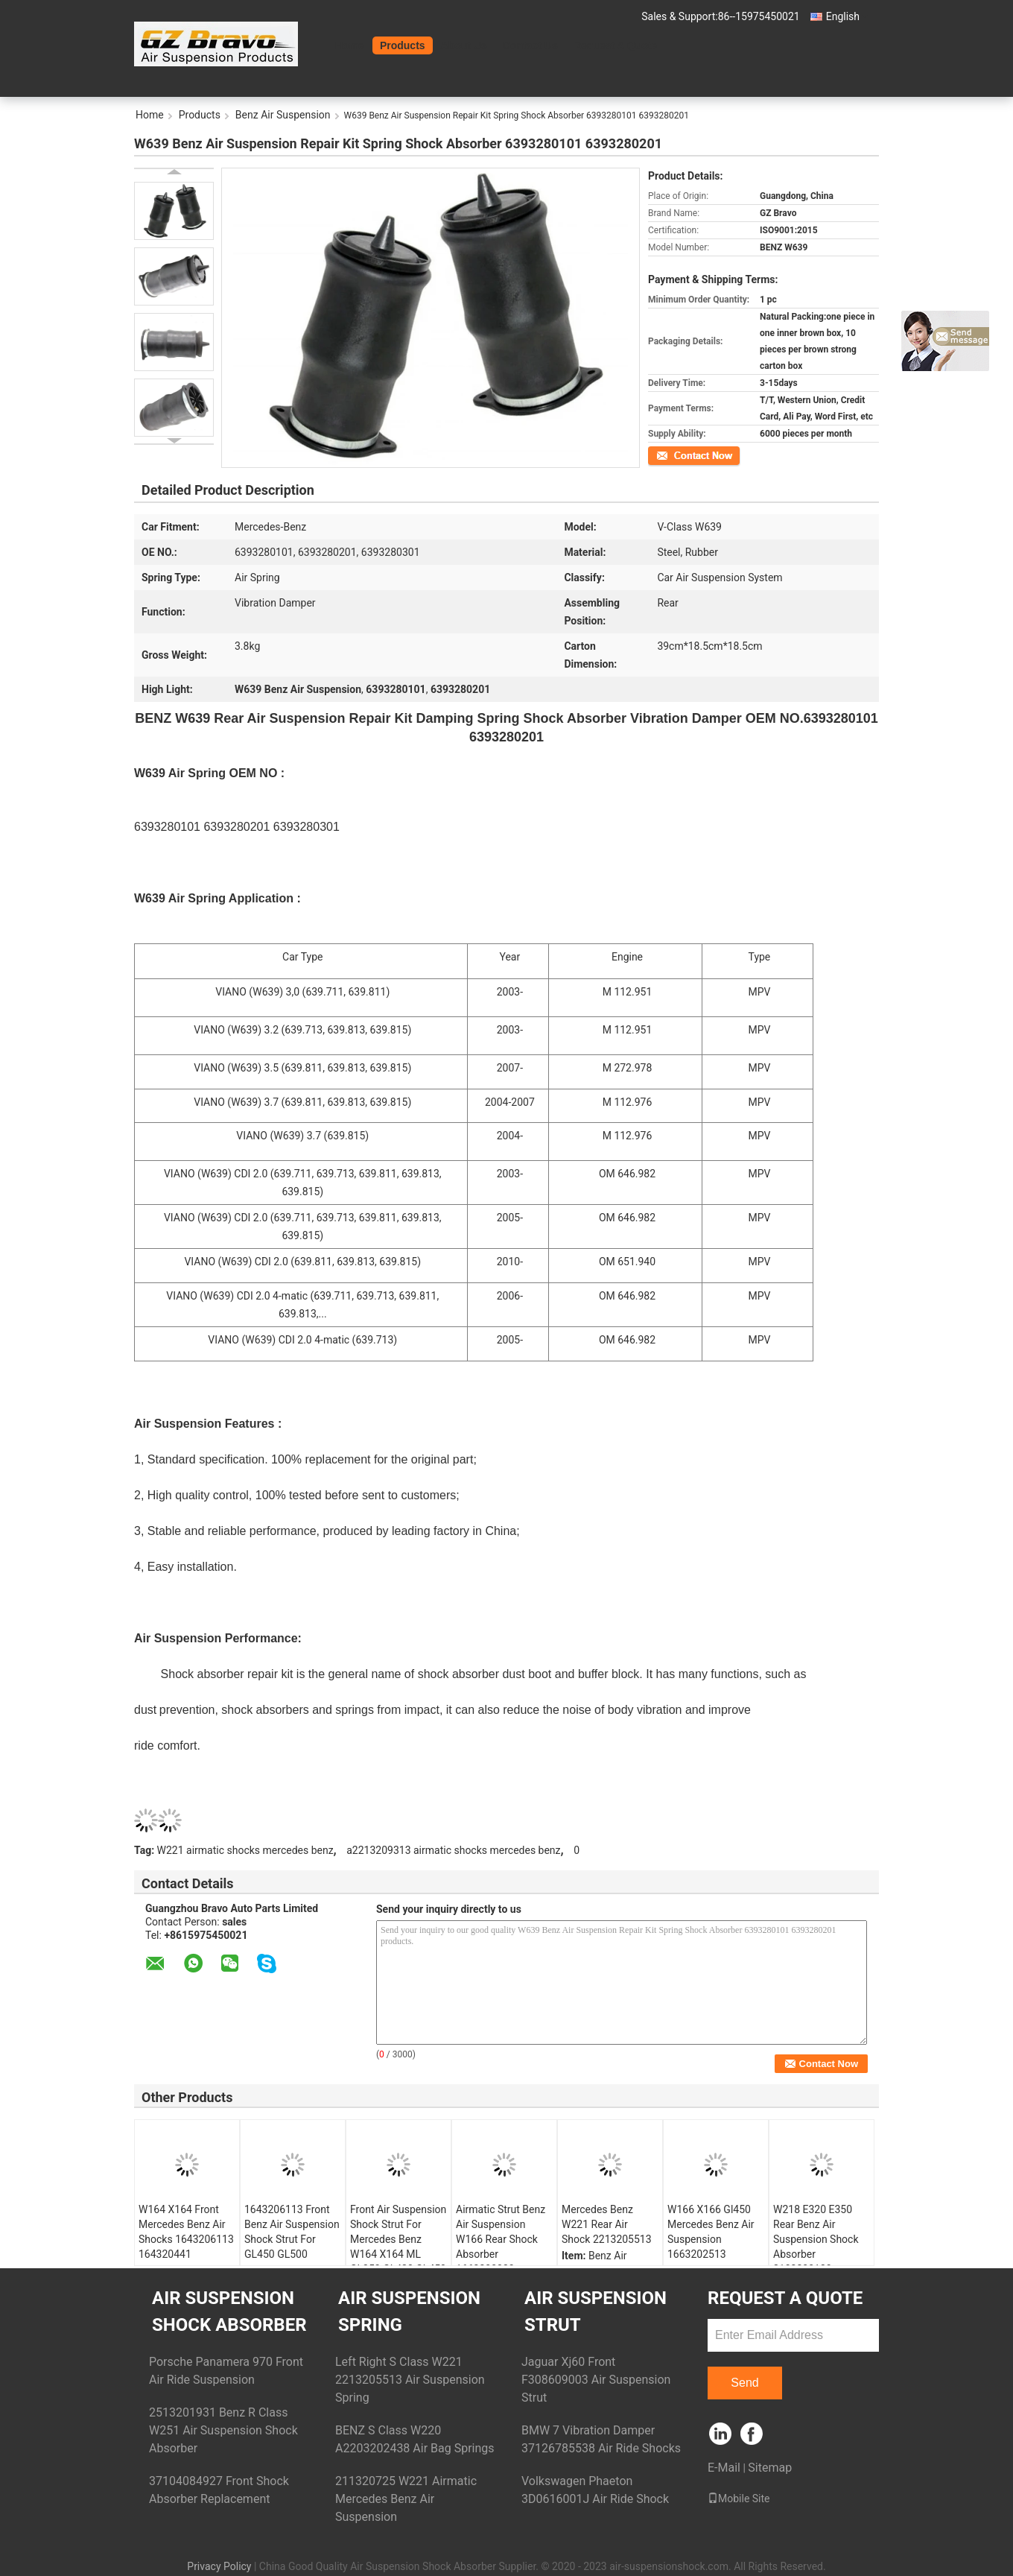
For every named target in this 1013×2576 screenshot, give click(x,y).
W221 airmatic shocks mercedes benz (245, 1850)
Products (402, 45)
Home (349, 45)
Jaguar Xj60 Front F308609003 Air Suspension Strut (595, 2380)
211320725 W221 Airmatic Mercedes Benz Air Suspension (406, 2499)
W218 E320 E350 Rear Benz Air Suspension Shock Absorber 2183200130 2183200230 (816, 2246)
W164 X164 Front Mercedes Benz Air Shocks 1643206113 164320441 (186, 2231)
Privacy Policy (219, 2566)
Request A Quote (616, 45)
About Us (464, 45)
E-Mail (724, 2468)
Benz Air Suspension (283, 115)
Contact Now (673, 454)
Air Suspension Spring (409, 2311)
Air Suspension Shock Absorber (229, 2311)
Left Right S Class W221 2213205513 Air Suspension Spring (410, 2380)
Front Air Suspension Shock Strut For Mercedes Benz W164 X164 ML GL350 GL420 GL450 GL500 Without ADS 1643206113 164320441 (398, 2261)
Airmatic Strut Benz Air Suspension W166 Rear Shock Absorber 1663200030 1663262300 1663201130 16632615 (500, 2261)
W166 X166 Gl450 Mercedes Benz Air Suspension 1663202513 (711, 2231)
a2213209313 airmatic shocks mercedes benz (453, 1850)
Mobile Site (739, 2498)
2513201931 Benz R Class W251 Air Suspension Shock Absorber (223, 2430)
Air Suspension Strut (595, 2311)
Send (744, 2382)
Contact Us (530, 45)
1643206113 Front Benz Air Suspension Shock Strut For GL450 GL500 (292, 2231)
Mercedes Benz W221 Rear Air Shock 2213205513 (607, 2224)
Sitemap (770, 2468)
